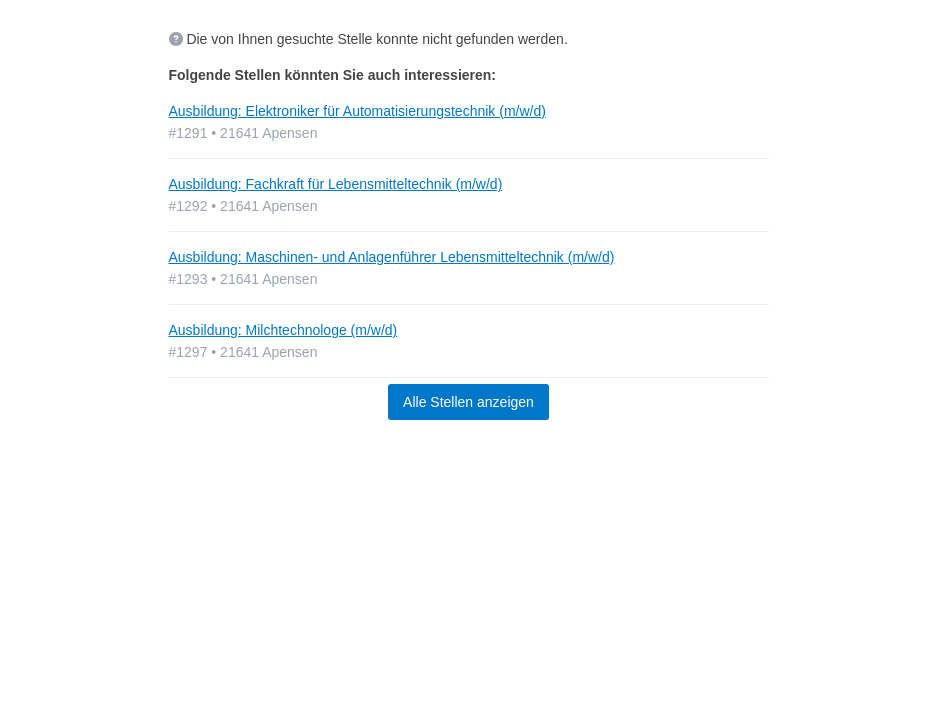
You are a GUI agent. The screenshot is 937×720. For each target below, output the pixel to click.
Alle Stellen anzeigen (468, 402)
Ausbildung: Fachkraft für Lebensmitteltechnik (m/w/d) (336, 184)
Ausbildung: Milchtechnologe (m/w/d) (283, 330)
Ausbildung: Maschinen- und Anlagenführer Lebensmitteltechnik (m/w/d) (392, 257)
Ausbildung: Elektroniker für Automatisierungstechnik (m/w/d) (357, 111)
